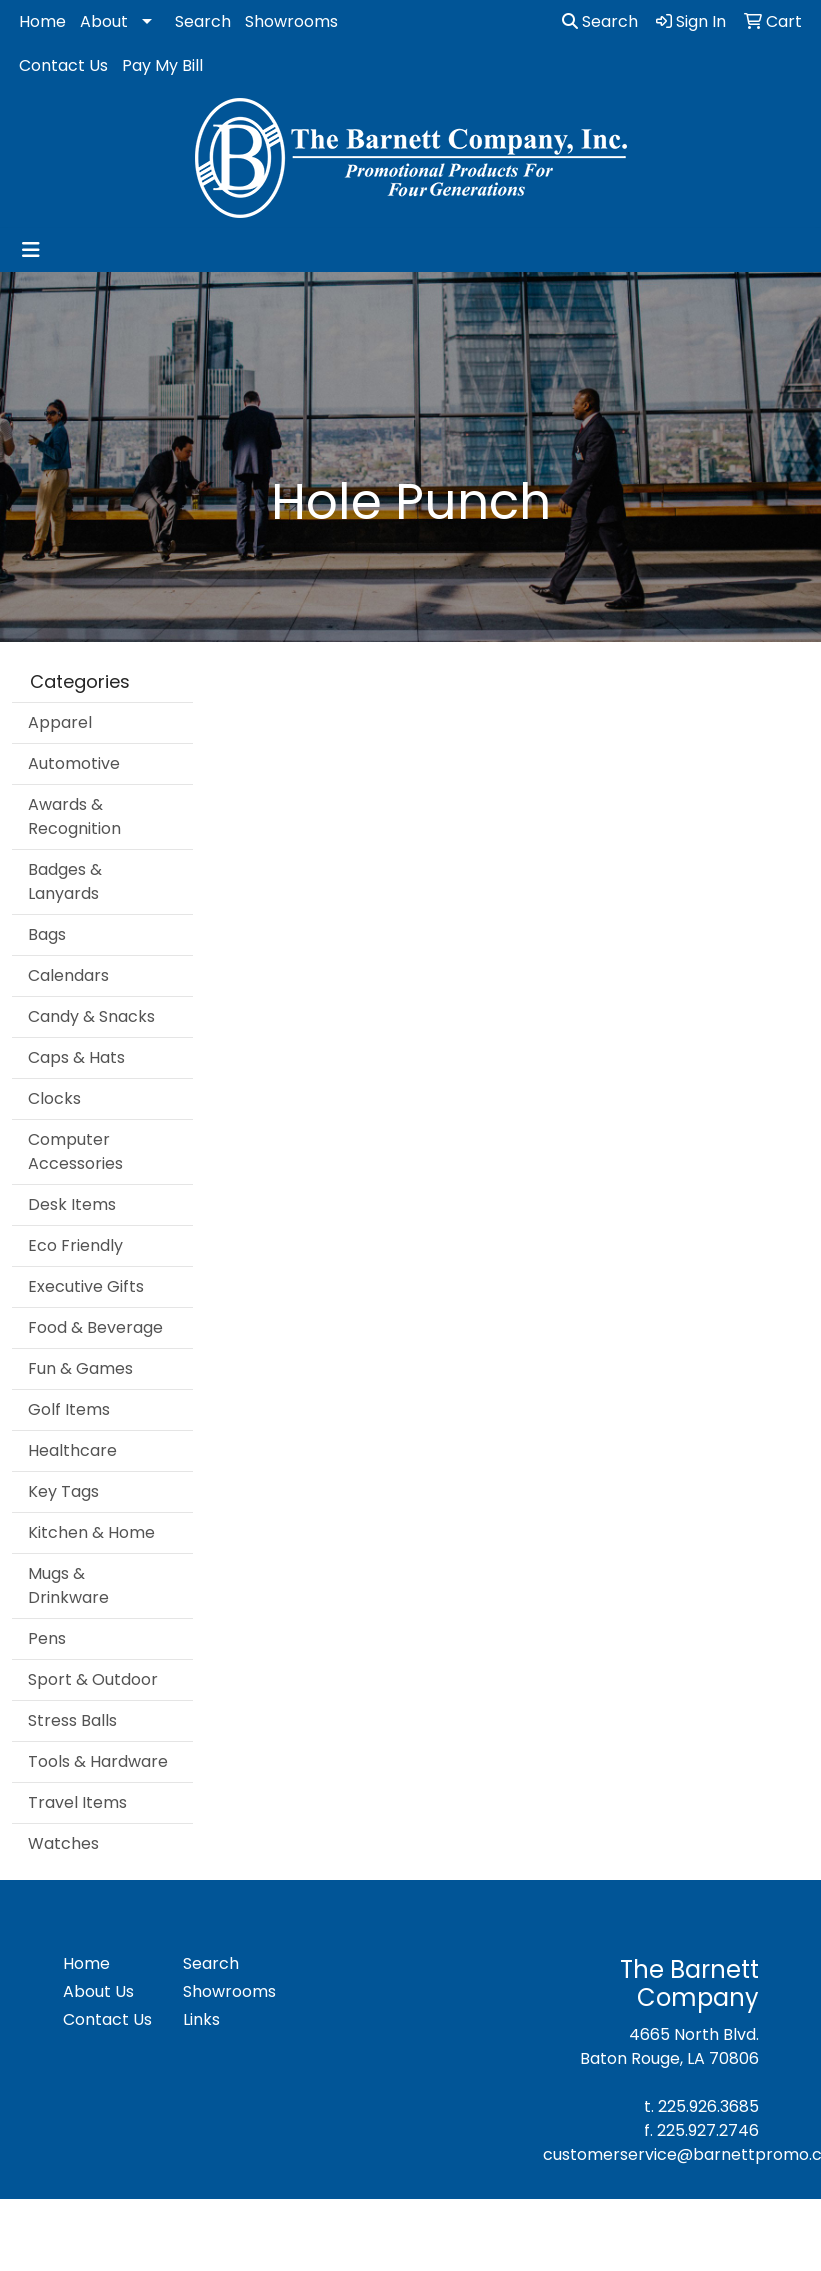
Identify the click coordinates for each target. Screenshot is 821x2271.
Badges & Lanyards (65, 881)
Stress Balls (72, 1720)
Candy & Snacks (91, 1016)
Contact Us (63, 65)
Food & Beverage (95, 1327)
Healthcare (72, 1450)
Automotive (74, 763)
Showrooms (291, 21)
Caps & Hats (76, 1057)
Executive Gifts (86, 1286)
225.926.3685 (708, 2106)
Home (42, 21)
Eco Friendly (75, 1245)
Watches (63, 1843)
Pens (47, 1638)
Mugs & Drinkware (68, 1585)
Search (203, 21)
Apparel (60, 722)
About (104, 21)
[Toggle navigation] (31, 250)
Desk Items (72, 1204)
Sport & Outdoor (93, 1679)
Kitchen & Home (91, 1532)
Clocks (54, 1098)
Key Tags (63, 1491)
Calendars (68, 975)
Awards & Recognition (74, 816)
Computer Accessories (75, 1151)
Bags (47, 934)
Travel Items (77, 1802)
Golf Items (69, 1409)
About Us (98, 1991)
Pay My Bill (162, 65)
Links (201, 2019)
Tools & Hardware (98, 1761)
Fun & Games (80, 1368)
